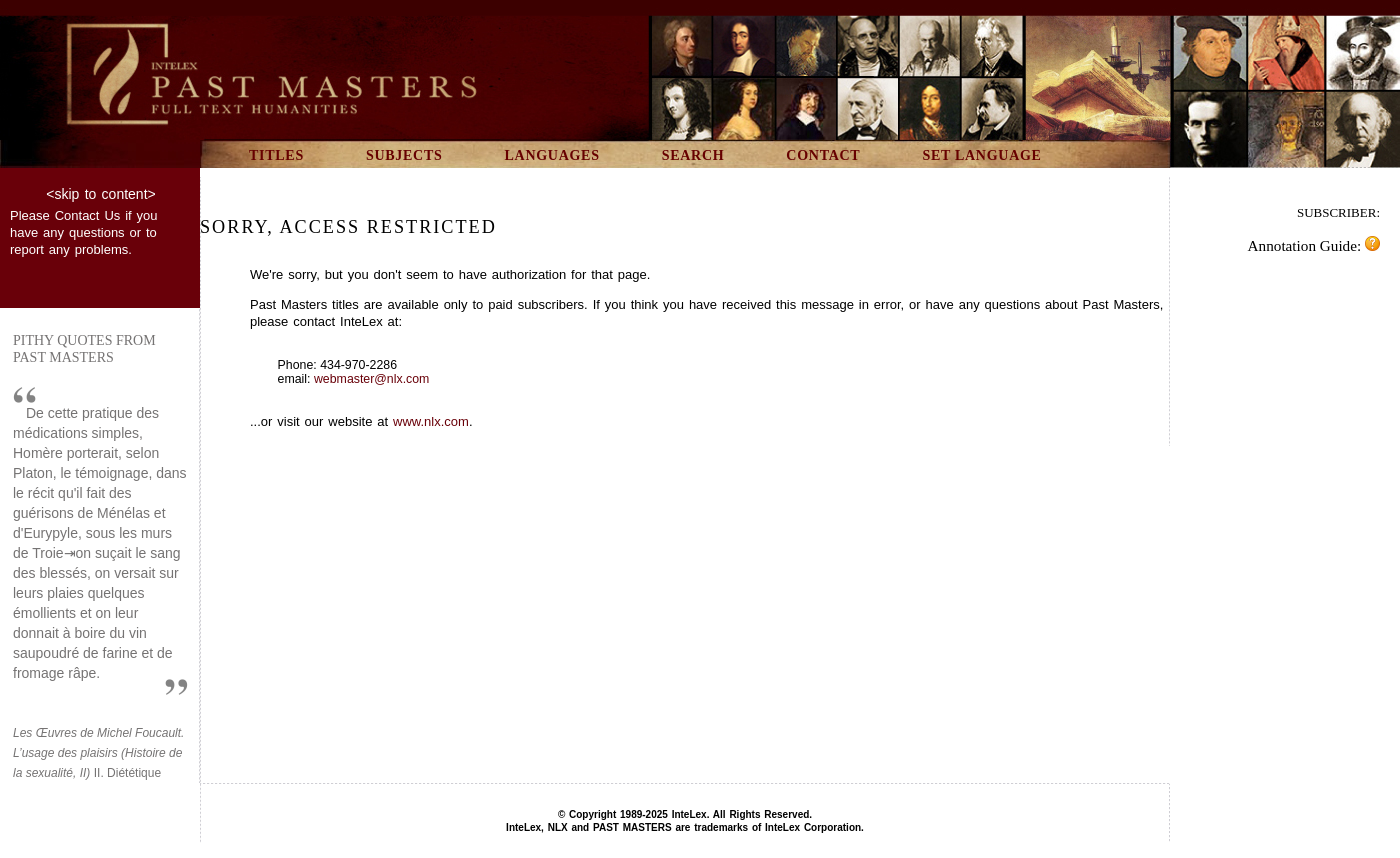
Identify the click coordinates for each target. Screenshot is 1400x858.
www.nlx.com (431, 421)
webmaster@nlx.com (371, 379)
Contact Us (88, 215)
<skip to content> (100, 194)
